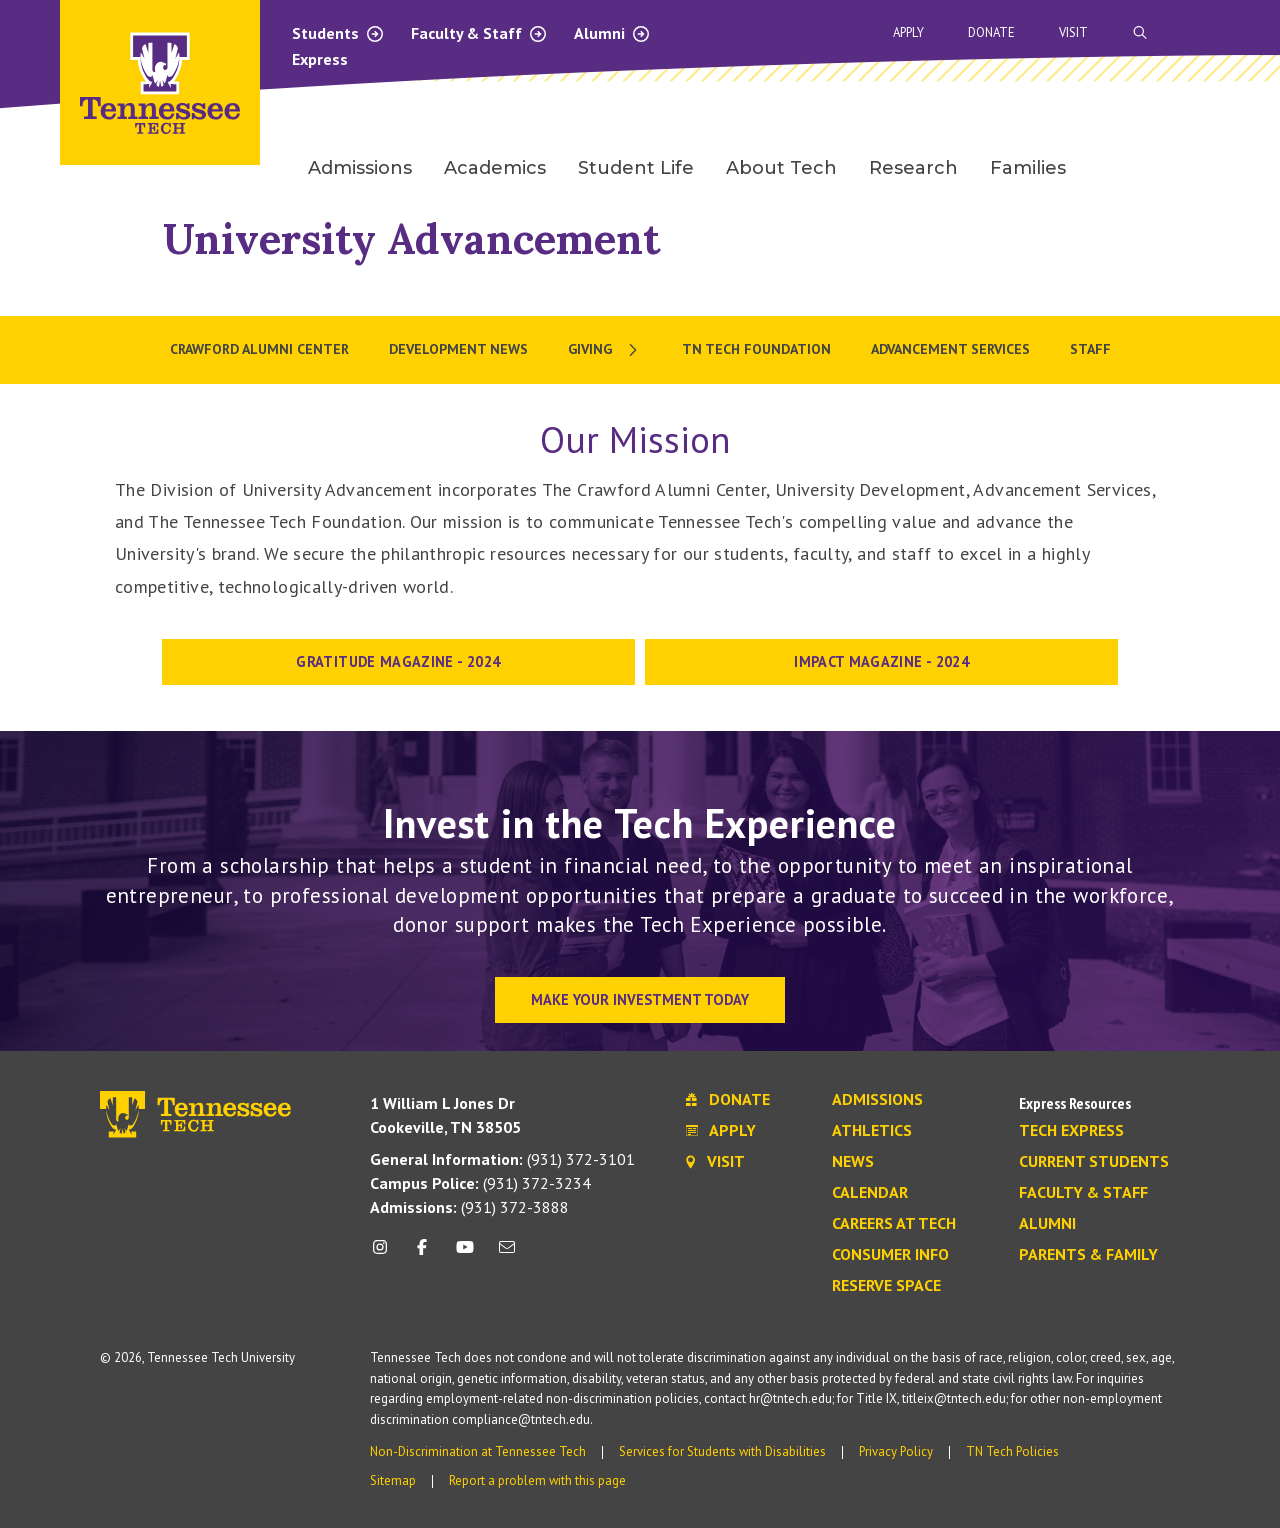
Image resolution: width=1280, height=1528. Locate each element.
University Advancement (411, 238)
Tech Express (1071, 1131)
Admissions (877, 1100)
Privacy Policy (896, 1451)
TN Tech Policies (1012, 1451)
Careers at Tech (894, 1224)
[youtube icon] (465, 1254)
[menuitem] (605, 350)
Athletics (872, 1131)
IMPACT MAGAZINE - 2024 (881, 661)
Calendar (870, 1193)
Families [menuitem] (1028, 168)
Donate (991, 32)
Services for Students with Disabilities (722, 1451)
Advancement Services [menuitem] (950, 349)
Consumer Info (890, 1255)
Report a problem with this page (537, 1480)
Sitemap (393, 1480)
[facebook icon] (422, 1254)
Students (338, 33)
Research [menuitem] (913, 168)
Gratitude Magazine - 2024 (398, 661)
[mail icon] (507, 1254)
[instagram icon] (385, 1254)
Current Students (1094, 1162)
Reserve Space (886, 1286)
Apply (908, 32)
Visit (1073, 32)
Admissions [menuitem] (360, 168)
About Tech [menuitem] (781, 168)
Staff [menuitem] (1090, 349)
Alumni (612, 33)
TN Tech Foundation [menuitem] (756, 349)
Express (320, 59)
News (853, 1162)
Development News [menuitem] (458, 349)
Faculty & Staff (479, 33)
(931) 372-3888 (469, 1207)
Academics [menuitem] (495, 168)
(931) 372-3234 (480, 1183)
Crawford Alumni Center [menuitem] (259, 349)
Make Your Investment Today (640, 999)
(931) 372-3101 (502, 1159)
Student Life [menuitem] (636, 168)
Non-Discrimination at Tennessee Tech (478, 1451)
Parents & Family (1088, 1255)
